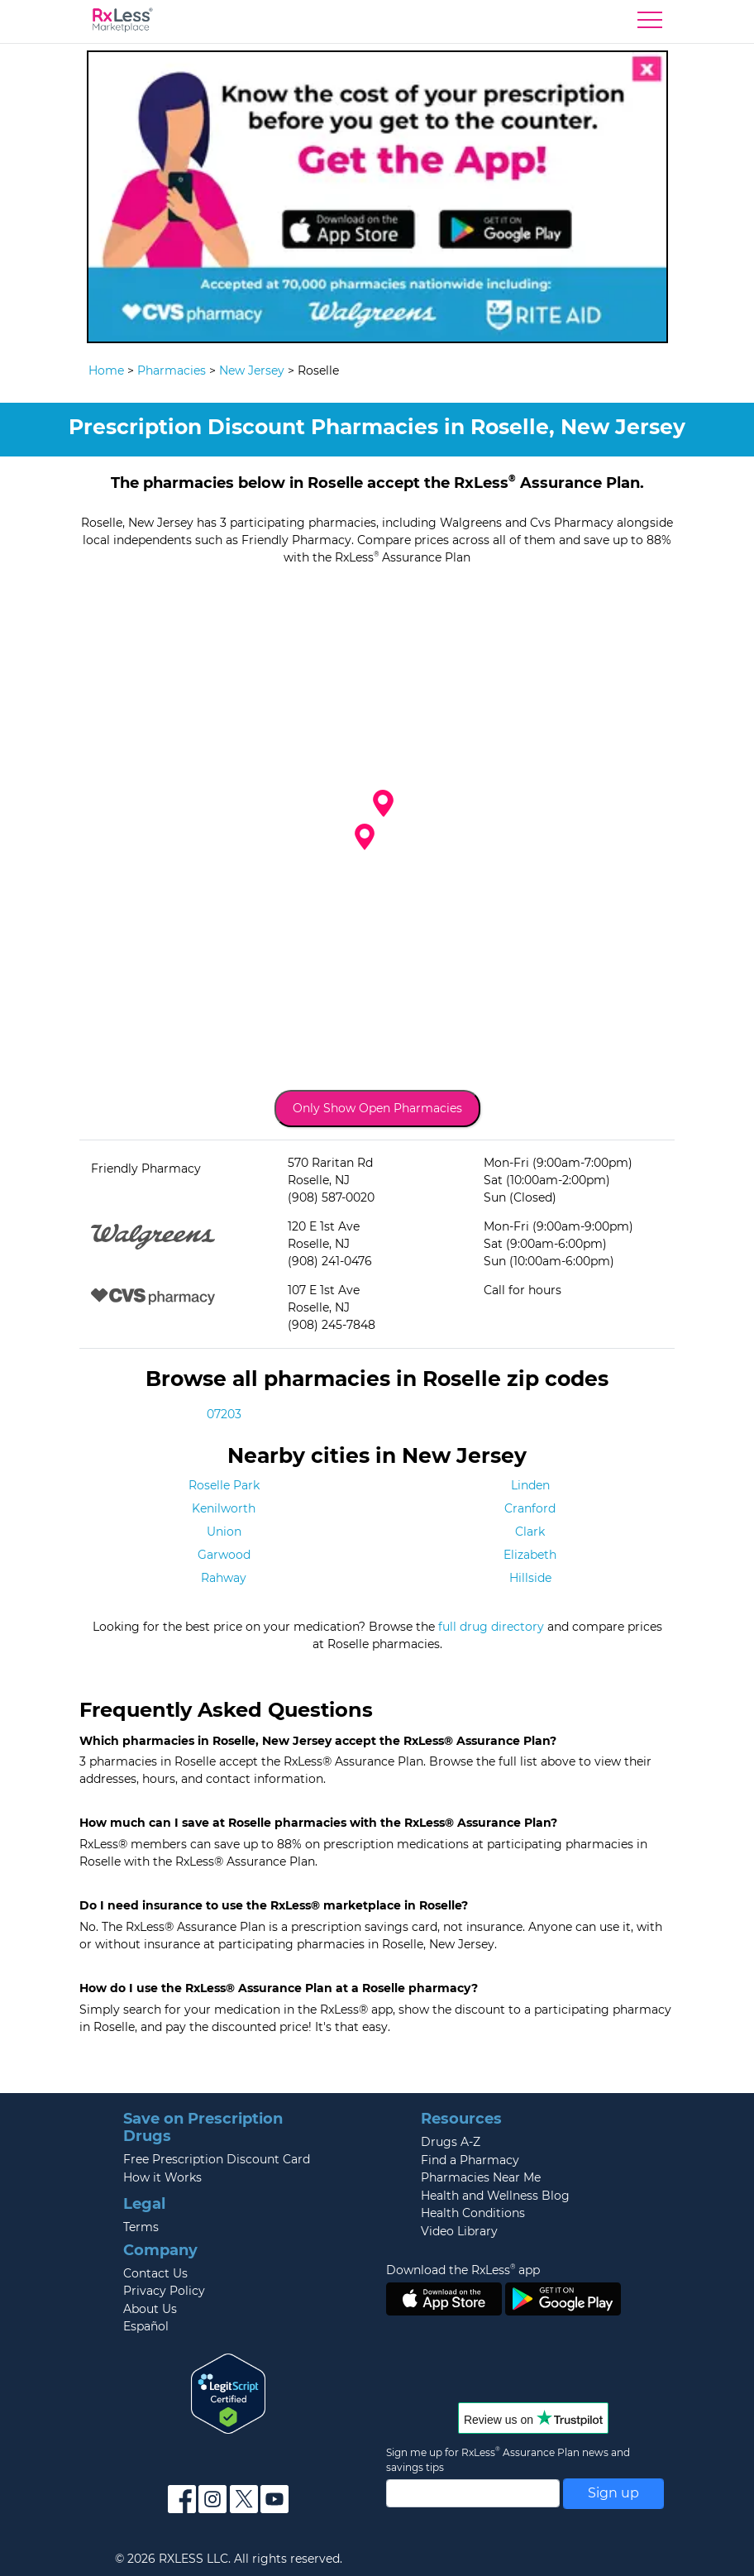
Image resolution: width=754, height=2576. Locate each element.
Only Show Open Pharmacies (377, 1108)
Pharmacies (171, 370)
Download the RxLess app (463, 2270)
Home (106, 370)
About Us (150, 2308)
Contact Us (155, 2273)
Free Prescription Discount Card (216, 2159)
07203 (224, 1414)
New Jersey (251, 370)
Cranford (530, 1508)
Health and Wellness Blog (495, 2195)
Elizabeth (529, 1554)
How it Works (162, 2177)
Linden (530, 1485)
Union (224, 1531)
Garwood (224, 1554)
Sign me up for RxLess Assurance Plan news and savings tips (508, 2459)
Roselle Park (224, 1485)
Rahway (223, 1577)
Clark (530, 1531)
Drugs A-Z (450, 2141)
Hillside (530, 1577)
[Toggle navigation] (649, 24)
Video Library (459, 2231)
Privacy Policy (164, 2290)
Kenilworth (223, 1508)
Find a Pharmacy (470, 2160)
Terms (141, 2227)
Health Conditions (473, 2213)
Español (146, 2326)
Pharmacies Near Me (481, 2177)
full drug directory (491, 1626)
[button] (364, 837)
